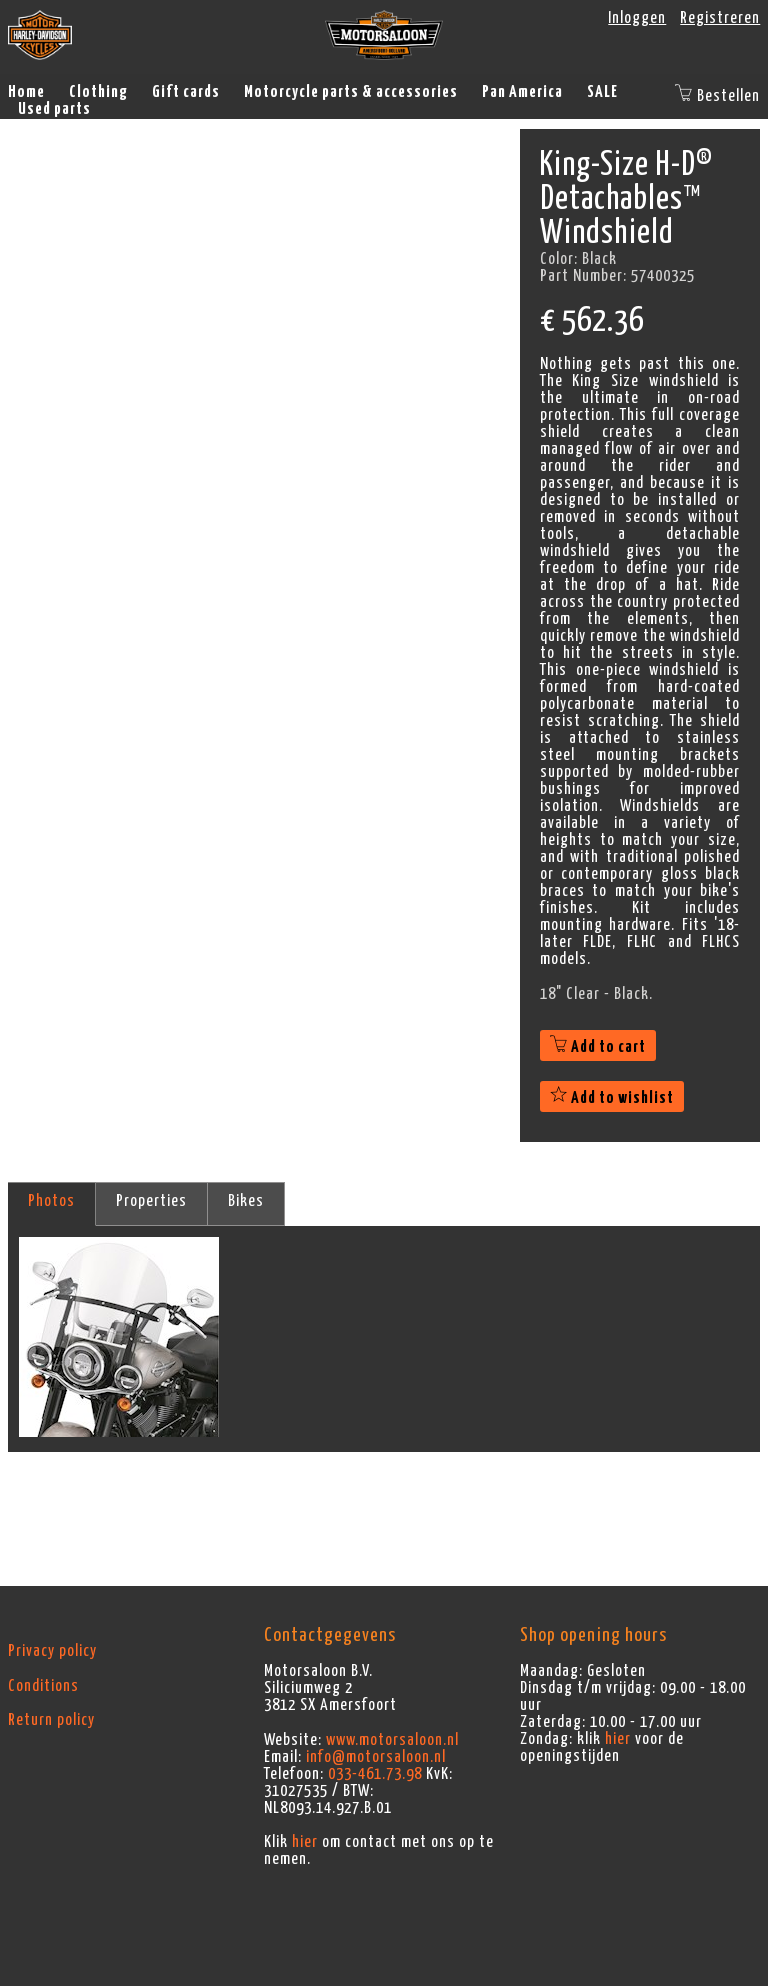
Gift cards (186, 92)
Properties (151, 1201)
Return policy (51, 1720)
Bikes (246, 1201)
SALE (602, 92)
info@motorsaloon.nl (376, 1757)
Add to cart (598, 1047)
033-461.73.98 (375, 1774)
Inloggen (637, 18)
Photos (51, 1201)
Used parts (54, 109)
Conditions (43, 1686)
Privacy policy (52, 1651)
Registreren (720, 18)
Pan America (522, 92)
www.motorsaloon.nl (392, 1740)
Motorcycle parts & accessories (351, 92)
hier (305, 1842)
